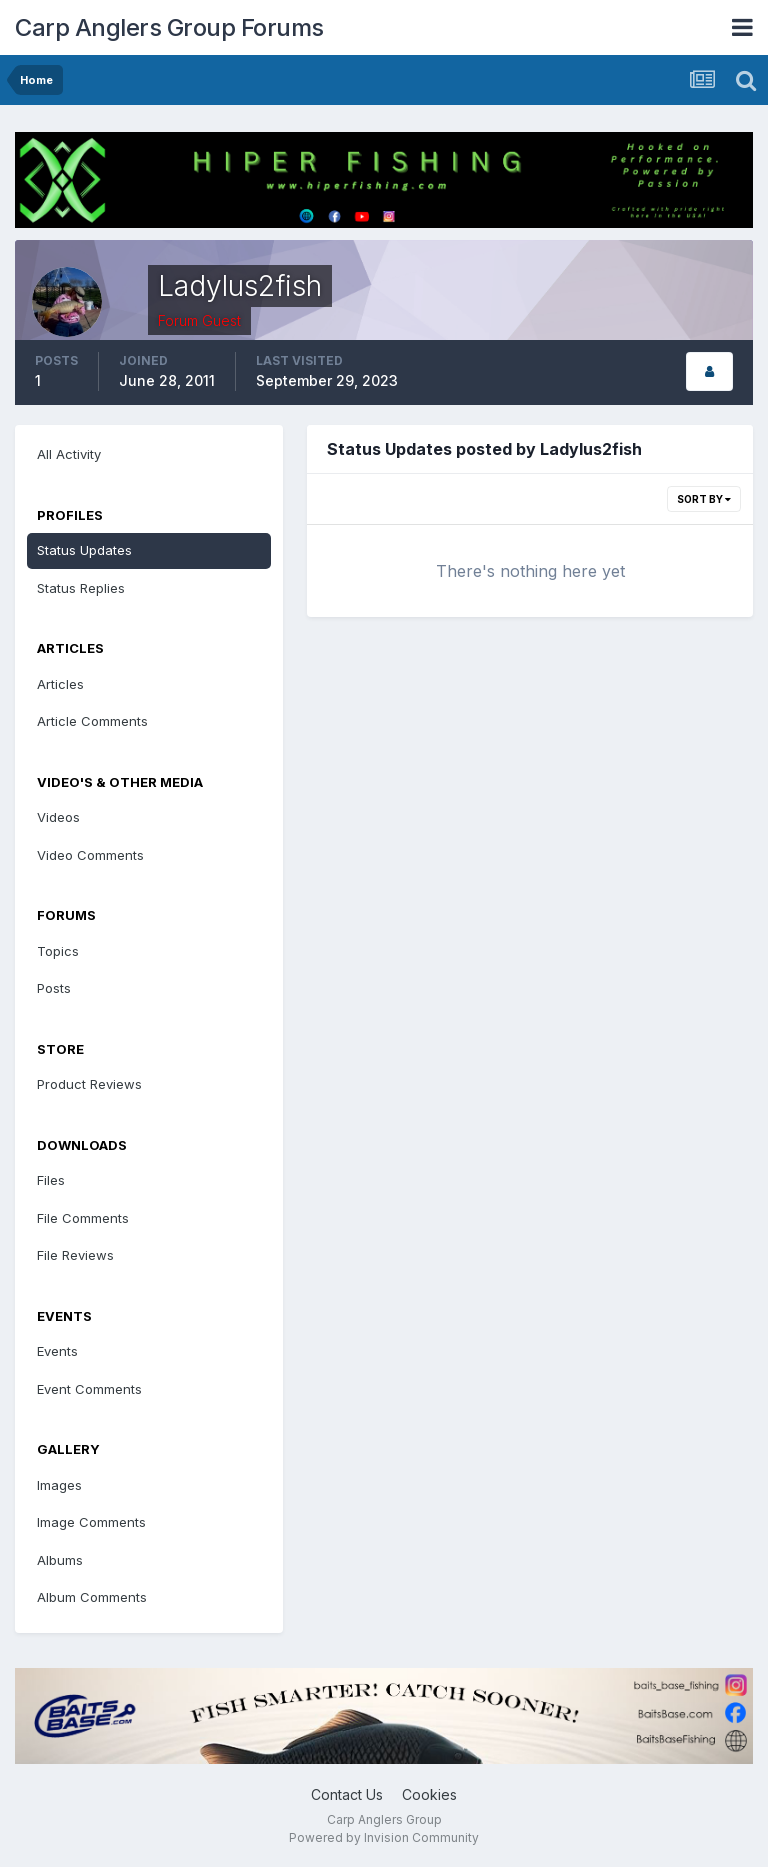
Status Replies (81, 588)
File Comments (83, 1218)
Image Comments (91, 1522)
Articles (60, 684)
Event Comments (89, 1389)
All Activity (69, 454)
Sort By (704, 499)
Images (59, 1485)
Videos (58, 817)
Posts (54, 988)
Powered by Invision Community (384, 1837)
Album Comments (92, 1597)
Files (51, 1180)
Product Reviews (89, 1084)
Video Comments (90, 855)
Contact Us (347, 1794)
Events (57, 1351)
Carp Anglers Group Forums (169, 27)
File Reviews (75, 1255)
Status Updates (84, 550)
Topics (58, 951)
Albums (60, 1560)
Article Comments (92, 721)
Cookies (429, 1794)
